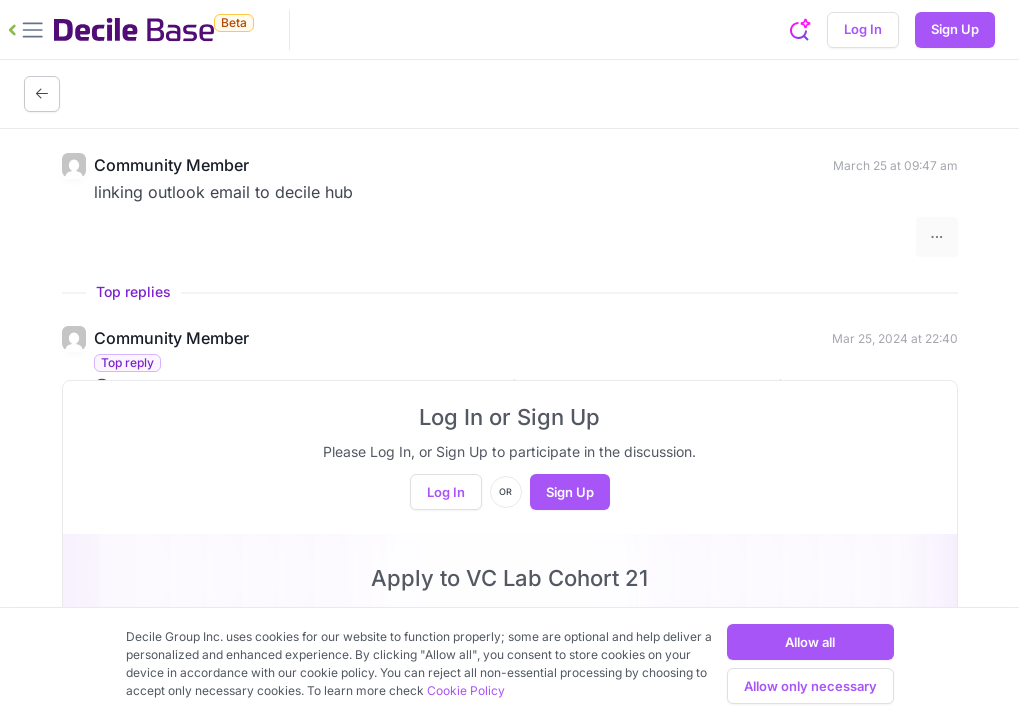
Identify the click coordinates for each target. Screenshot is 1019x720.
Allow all (810, 642)
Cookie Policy (466, 690)
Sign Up (955, 29)
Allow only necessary (810, 686)
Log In (863, 29)
